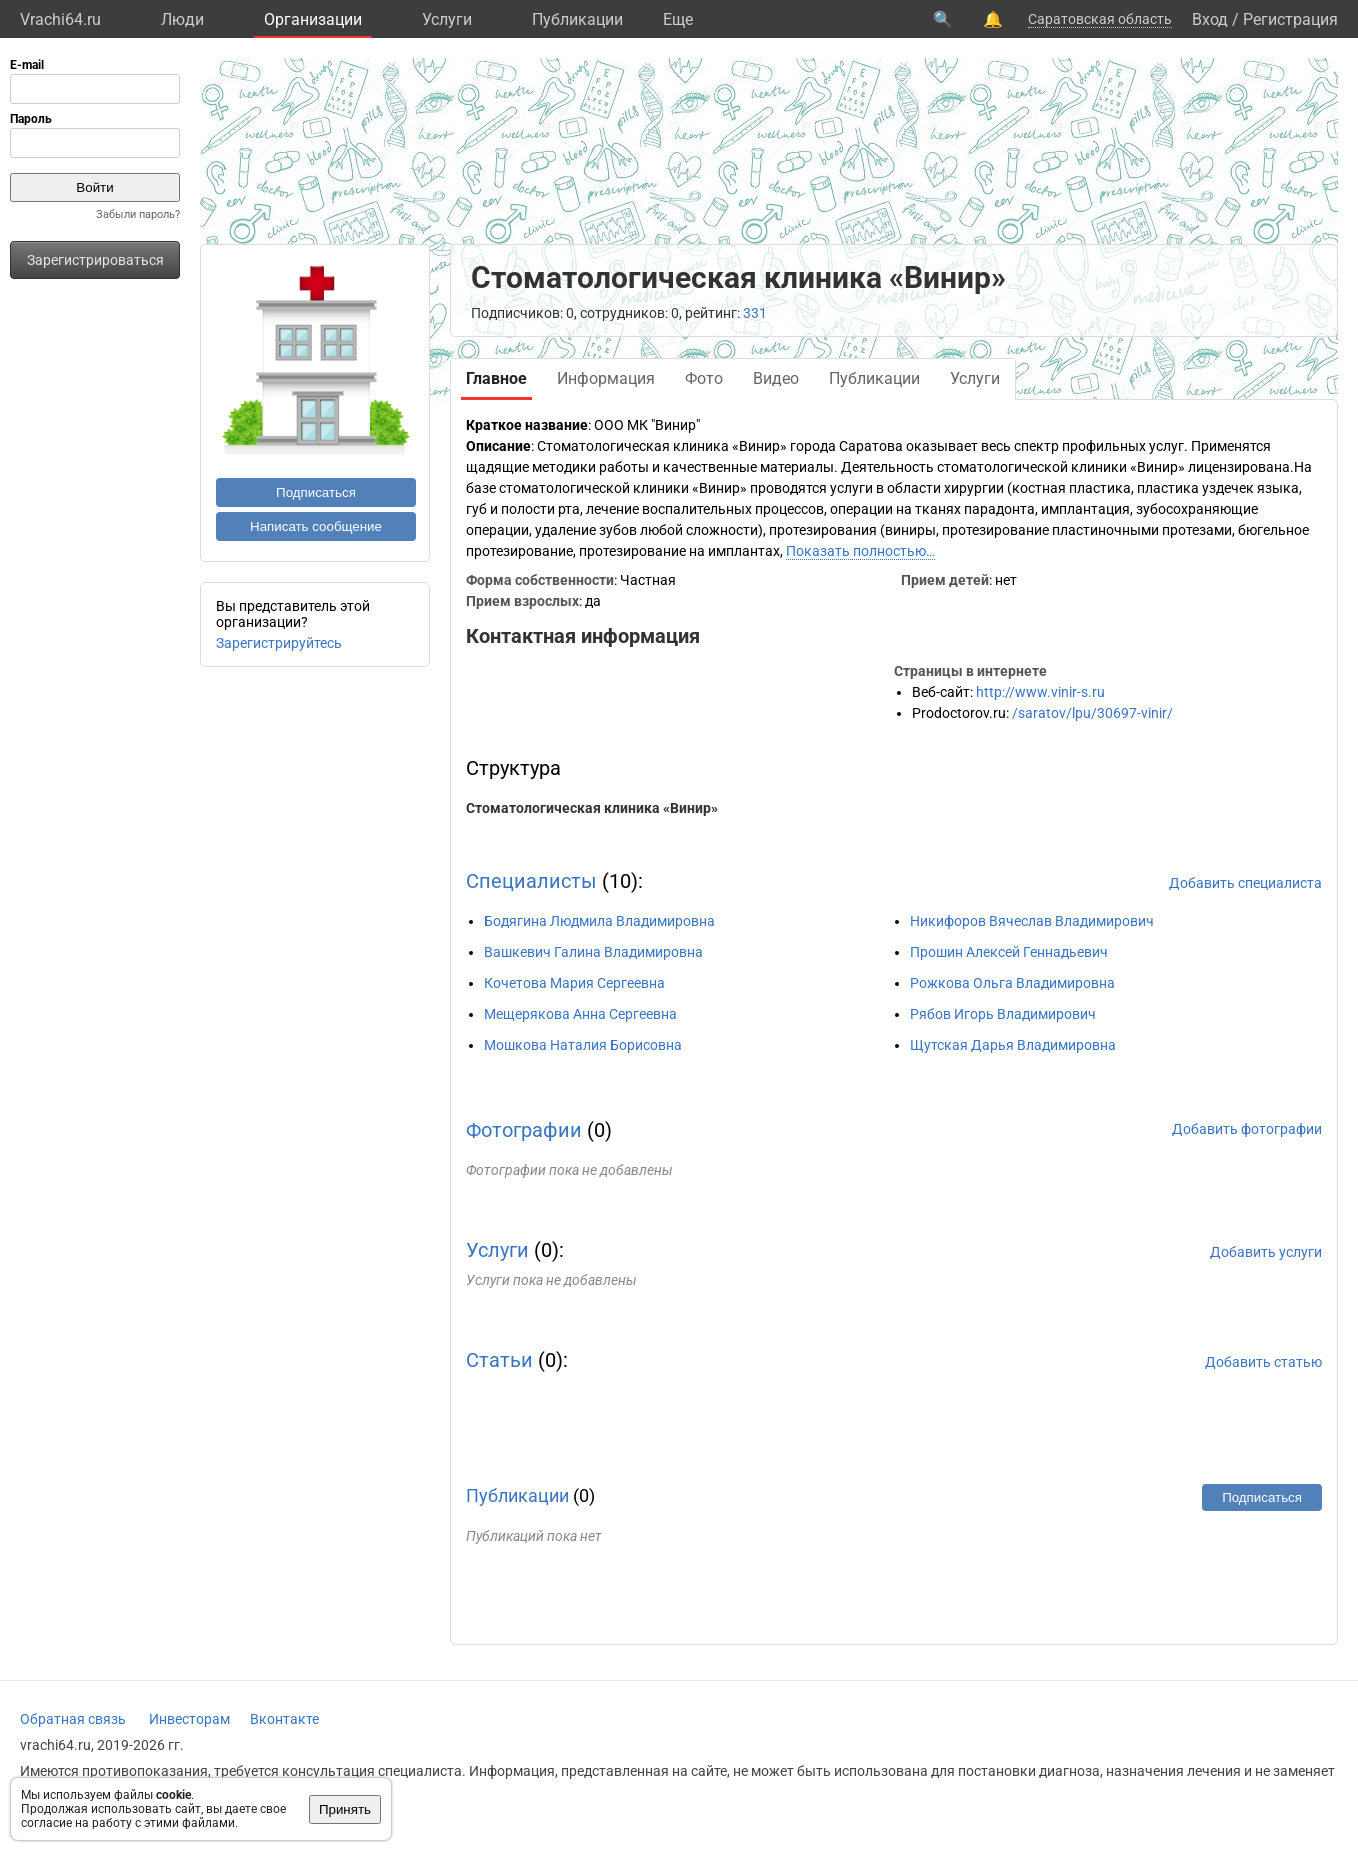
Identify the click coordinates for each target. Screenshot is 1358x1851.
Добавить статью (1263, 1362)
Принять (345, 1809)
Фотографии (524, 1130)
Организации (313, 19)
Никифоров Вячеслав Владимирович (1032, 921)
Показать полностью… (860, 551)
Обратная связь (73, 1719)
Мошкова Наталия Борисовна (583, 1045)
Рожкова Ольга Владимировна (1012, 983)
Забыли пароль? (138, 214)
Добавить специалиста (1245, 883)
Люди (182, 19)
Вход (1210, 19)
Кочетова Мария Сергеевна (574, 983)
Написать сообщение (316, 526)
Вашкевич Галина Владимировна (593, 952)
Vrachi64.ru (60, 19)
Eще (678, 19)
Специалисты (531, 881)
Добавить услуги (1266, 1252)
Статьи (499, 1360)
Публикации (577, 19)
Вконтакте (284, 1719)
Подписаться (316, 492)
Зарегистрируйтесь (279, 643)
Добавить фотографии (1247, 1129)
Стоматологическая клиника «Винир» (592, 808)
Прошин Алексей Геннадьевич (1009, 952)
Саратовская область (1100, 19)
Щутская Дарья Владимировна (1013, 1045)
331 (755, 313)
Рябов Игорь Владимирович (1003, 1014)
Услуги (447, 19)
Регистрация (1290, 19)
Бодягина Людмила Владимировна (599, 921)
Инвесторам (189, 1719)
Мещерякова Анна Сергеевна (580, 1014)
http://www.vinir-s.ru (1040, 692)
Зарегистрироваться (95, 260)
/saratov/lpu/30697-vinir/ (1092, 713)
